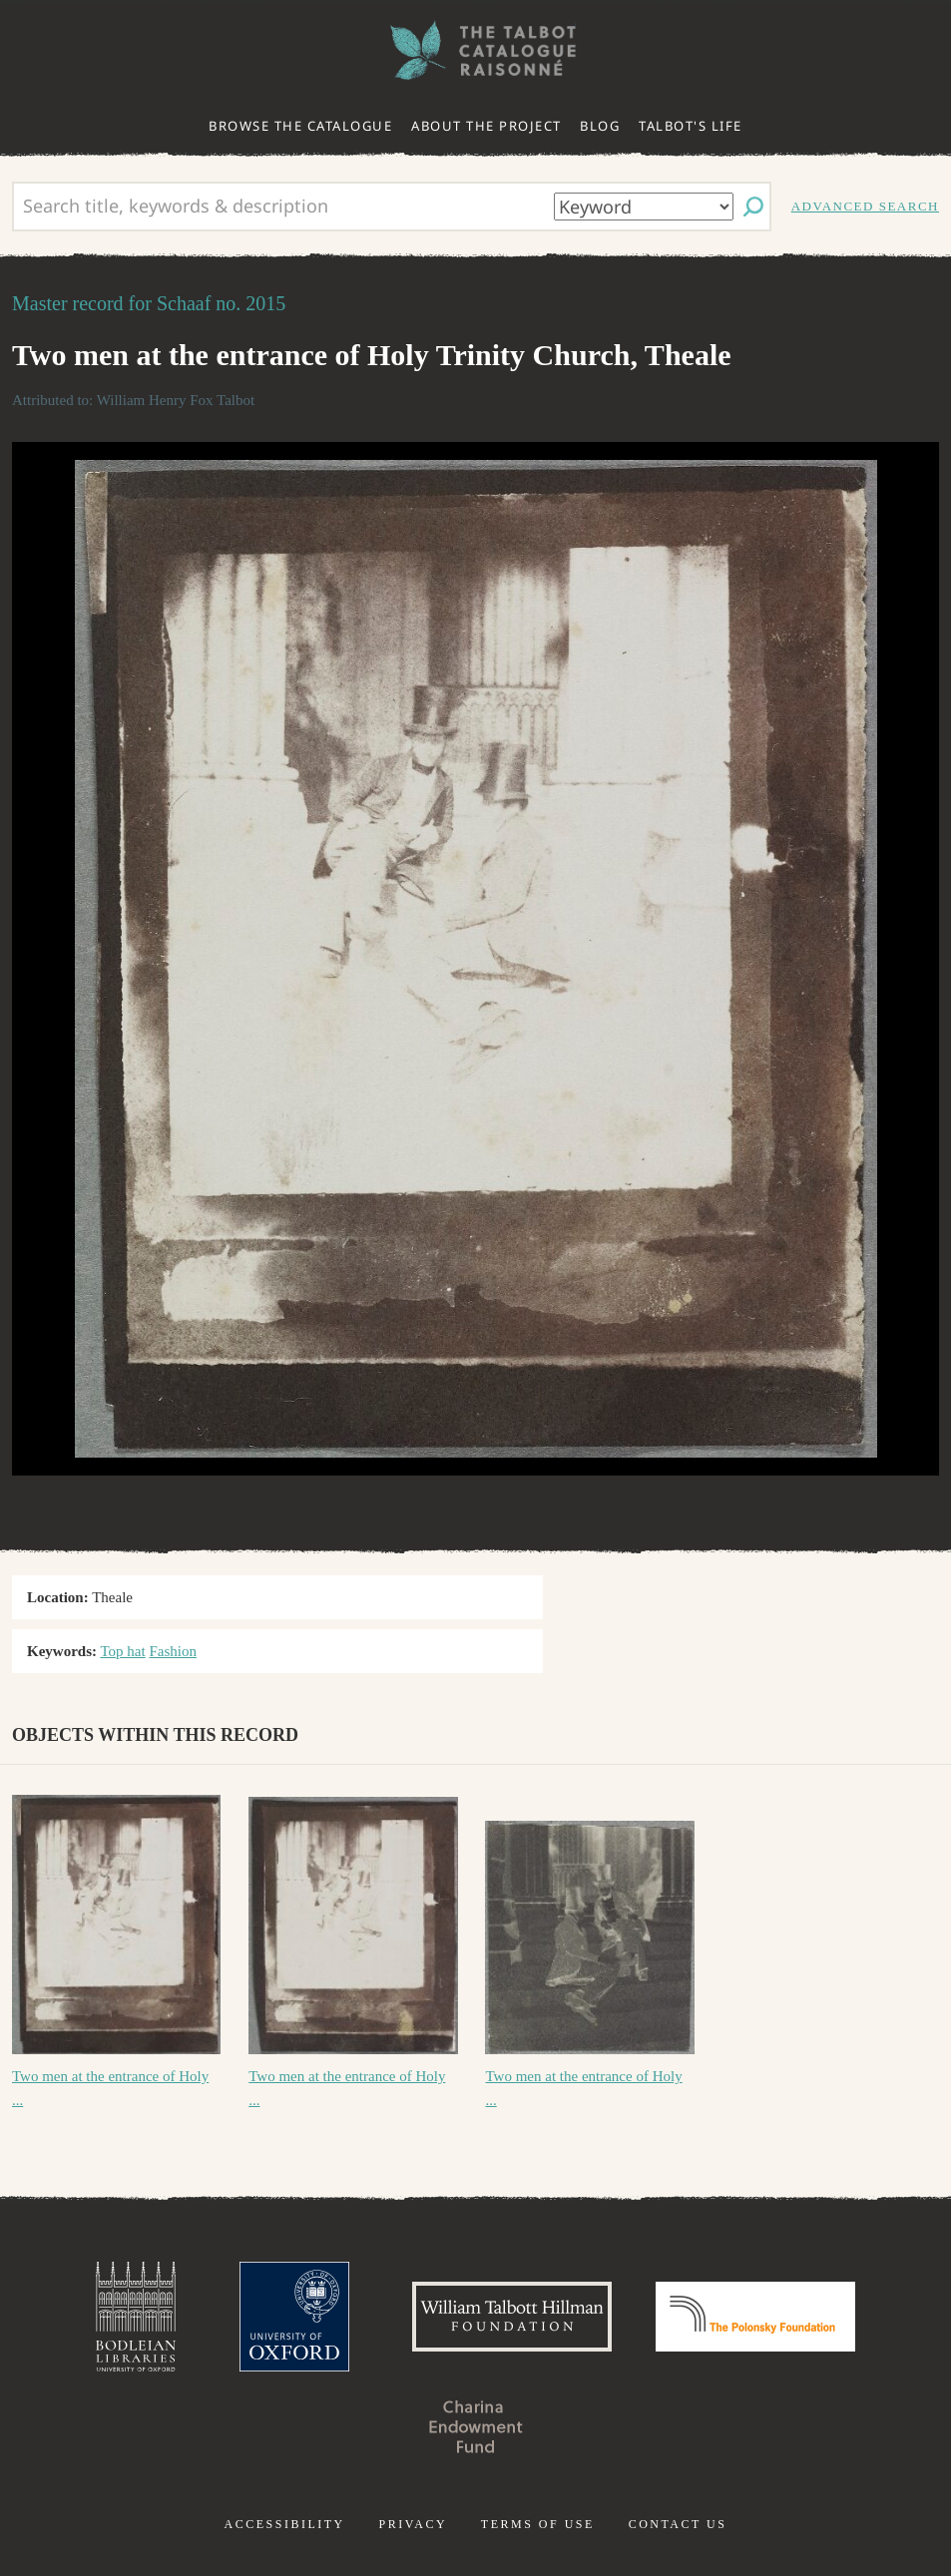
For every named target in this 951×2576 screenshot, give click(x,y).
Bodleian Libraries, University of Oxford (136, 2316)
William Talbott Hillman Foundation (512, 2317)
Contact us (678, 2524)
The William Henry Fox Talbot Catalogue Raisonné (476, 50)
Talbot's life (690, 126)
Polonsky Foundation (755, 2317)
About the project (486, 126)
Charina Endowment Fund (476, 2426)
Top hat (122, 1651)
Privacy (412, 2524)
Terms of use (538, 2524)
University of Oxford (294, 2316)
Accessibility (285, 2524)
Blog (600, 126)
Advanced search (865, 206)
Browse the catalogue (300, 126)
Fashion (173, 1651)
